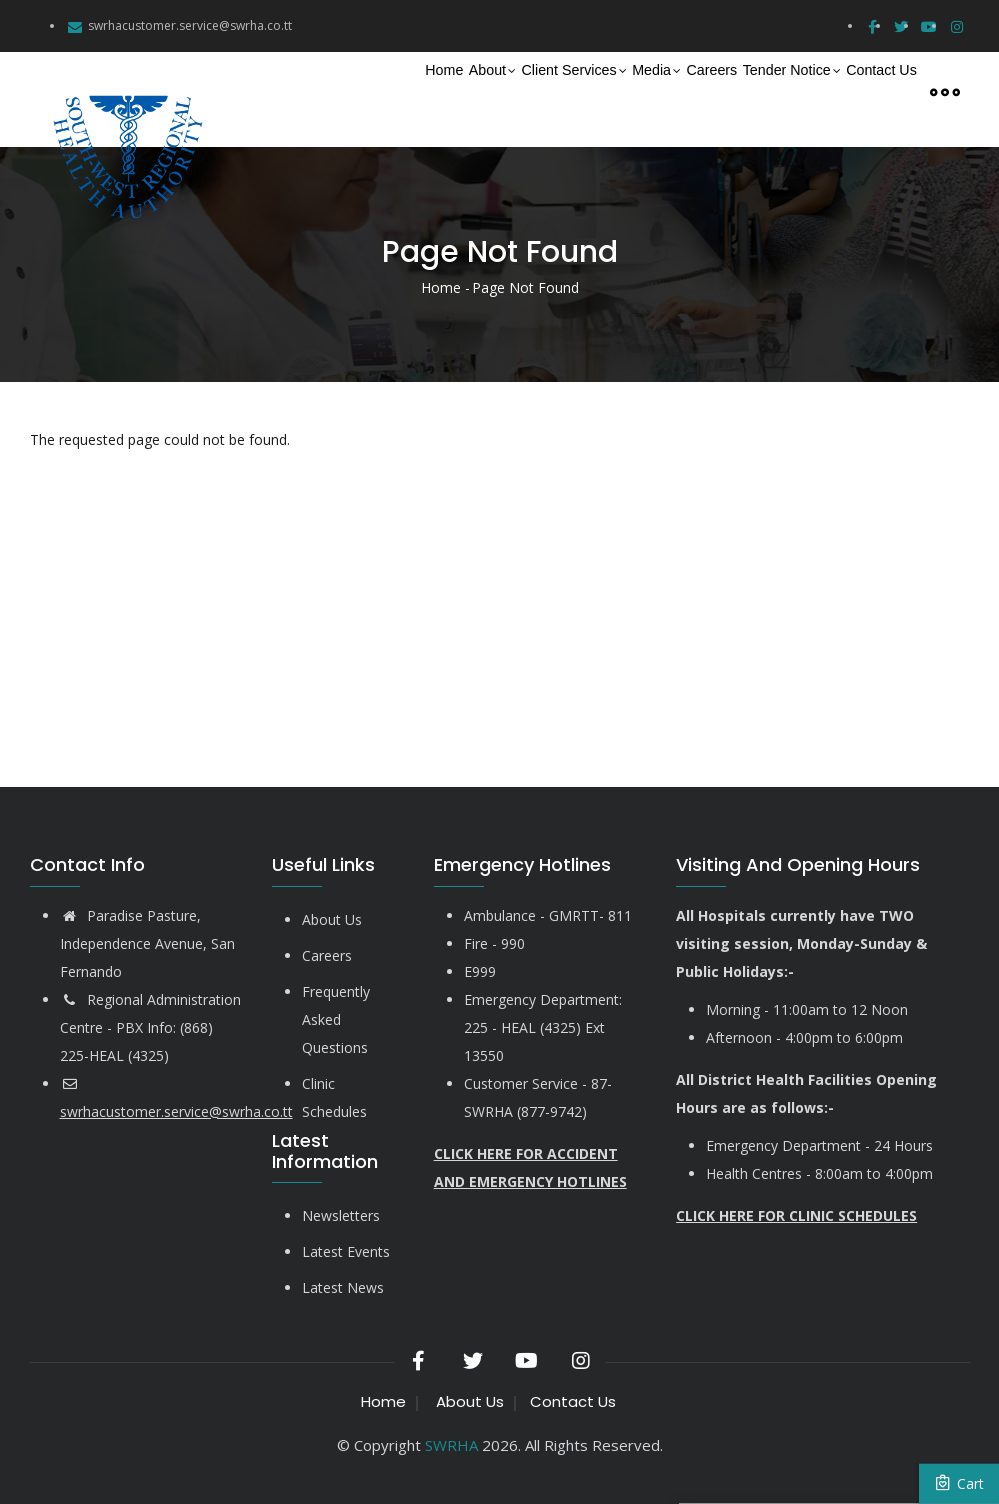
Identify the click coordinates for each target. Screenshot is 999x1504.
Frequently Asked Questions (336, 1019)
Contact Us (867, 90)
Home (274, 90)
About (345, 92)
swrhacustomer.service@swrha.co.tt (190, 25)
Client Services (453, 92)
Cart (959, 1483)
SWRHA (451, 1445)
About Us (332, 919)
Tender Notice (746, 92)
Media (560, 92)
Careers (638, 90)
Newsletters (341, 1215)
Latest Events (346, 1251)
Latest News (343, 1287)
